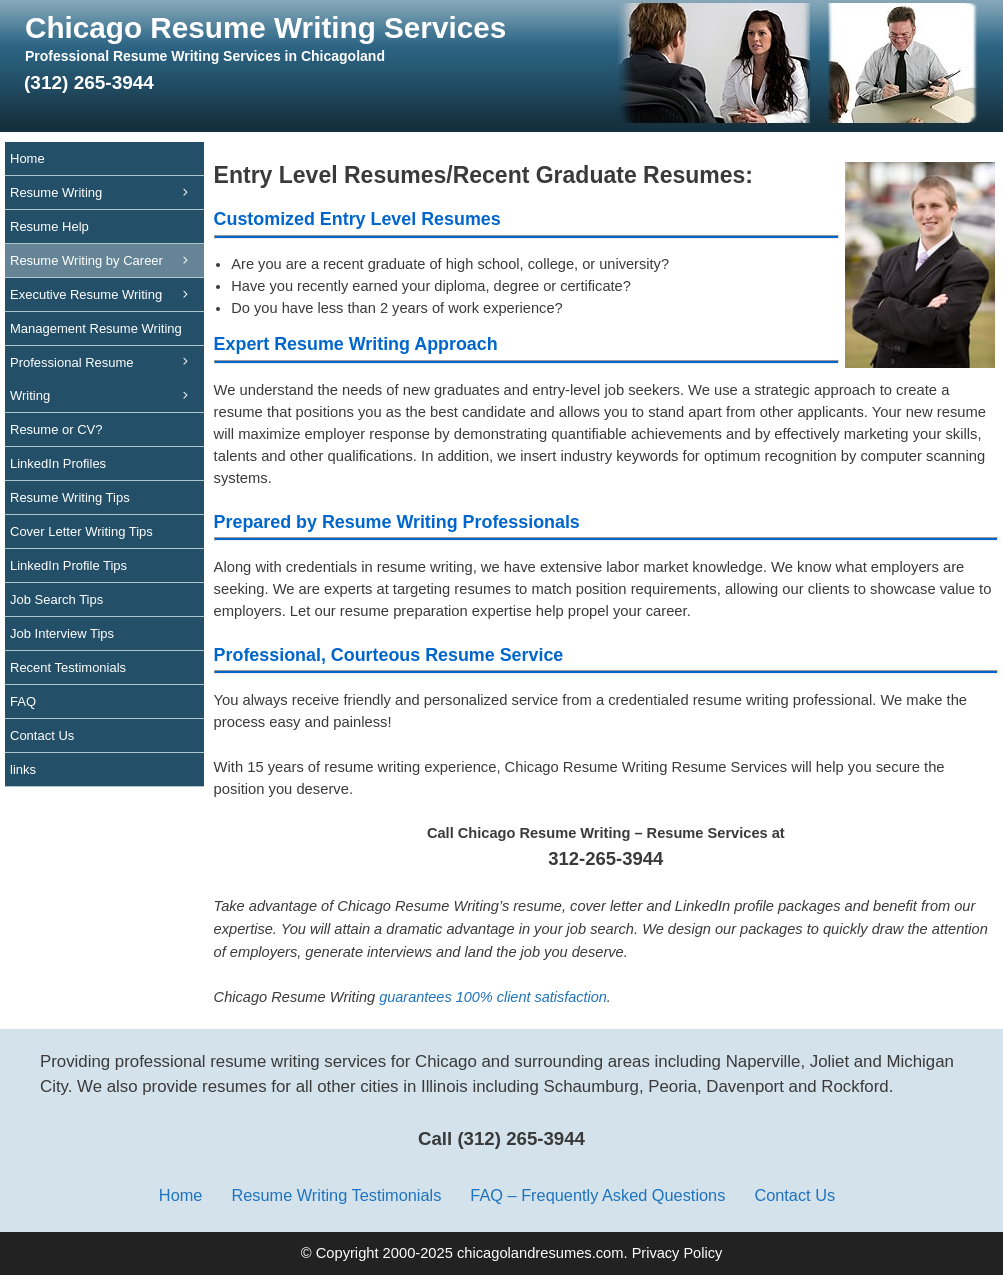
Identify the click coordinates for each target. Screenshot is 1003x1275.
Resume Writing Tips (70, 497)
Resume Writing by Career (107, 260)
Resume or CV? (56, 429)
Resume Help (49, 226)
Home (27, 158)
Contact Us (42, 735)
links (23, 769)
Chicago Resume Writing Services (265, 27)
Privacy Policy (677, 1253)
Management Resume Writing (107, 333)
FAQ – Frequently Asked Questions (597, 1195)
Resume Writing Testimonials (336, 1195)
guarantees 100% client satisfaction (493, 997)
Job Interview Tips (62, 633)
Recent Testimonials (68, 667)
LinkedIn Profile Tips (68, 565)
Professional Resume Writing (107, 383)
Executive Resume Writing (107, 294)
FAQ (23, 701)
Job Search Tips (56, 599)
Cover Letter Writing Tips (81, 531)
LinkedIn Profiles (58, 463)
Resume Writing (107, 192)
